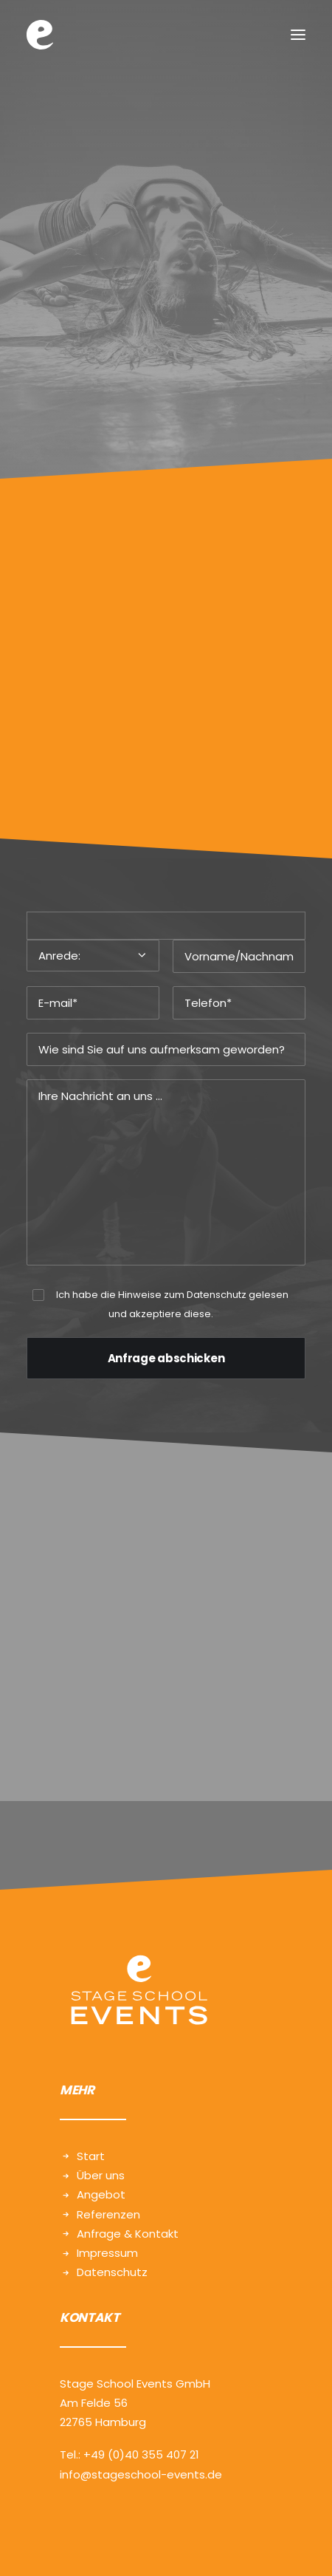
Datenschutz (216, 1295)
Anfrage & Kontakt (128, 2233)
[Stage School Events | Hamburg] (40, 34)
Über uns (101, 2175)
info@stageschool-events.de (141, 2474)
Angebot (101, 2194)
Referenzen (108, 2214)
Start (91, 2156)
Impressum (107, 2253)
